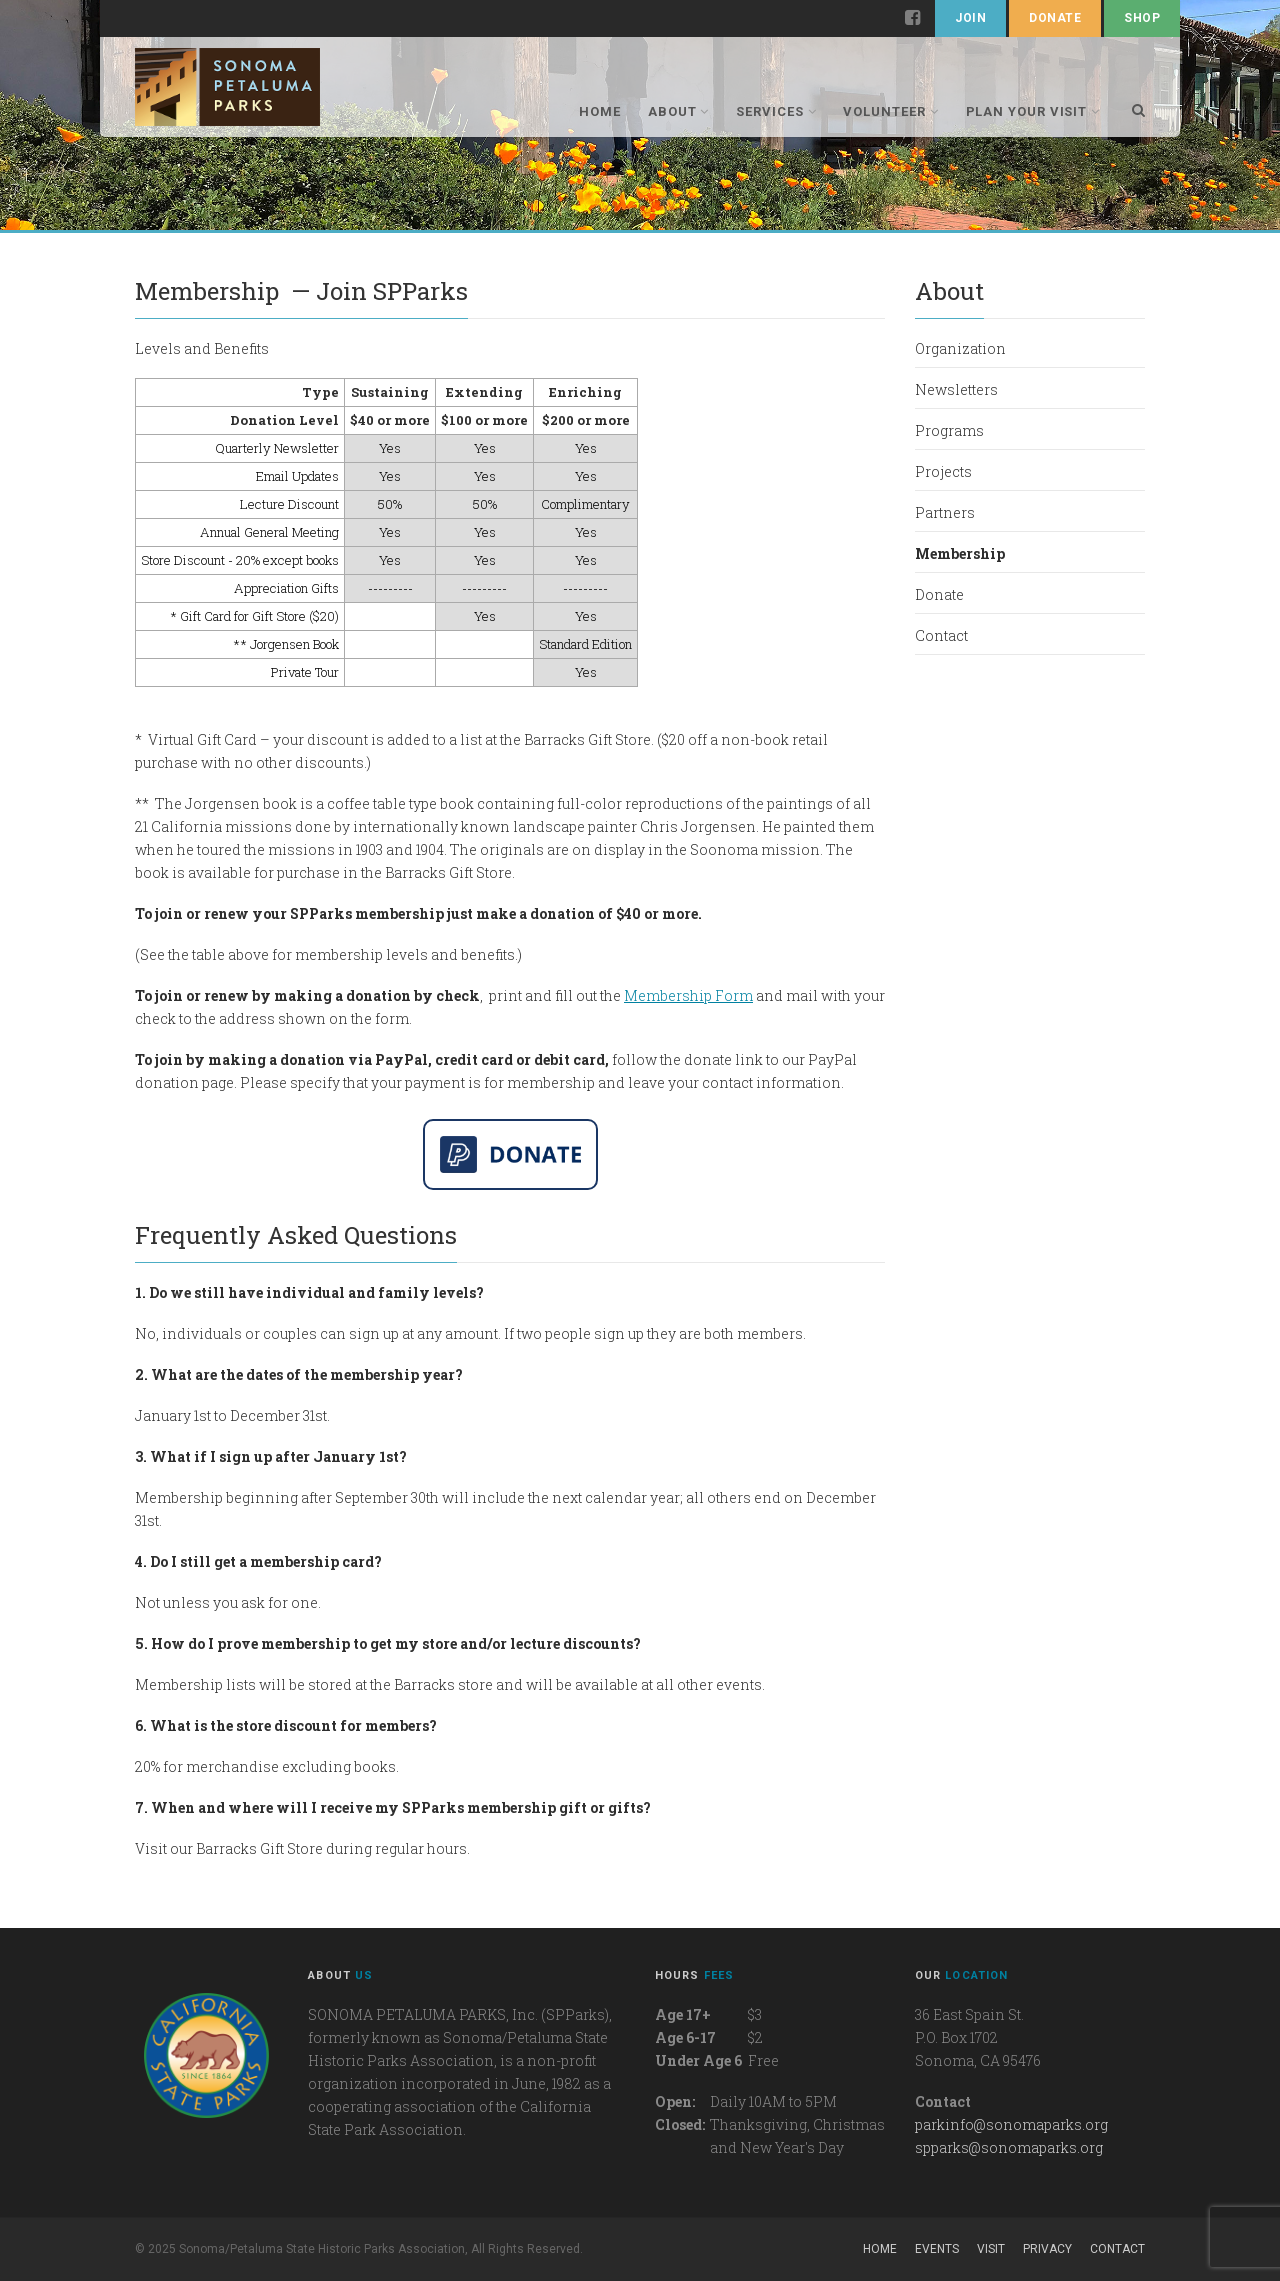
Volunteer (890, 111)
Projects (943, 471)
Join (970, 18)
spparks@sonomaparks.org (1009, 2147)
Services (776, 111)
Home (600, 111)
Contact (941, 635)
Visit (991, 2249)
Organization (960, 348)
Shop (1142, 18)
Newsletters (956, 389)
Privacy (1047, 2249)
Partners (945, 512)
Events (937, 2249)
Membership (960, 553)
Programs (949, 430)
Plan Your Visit (1033, 111)
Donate (1055, 18)
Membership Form (688, 995)
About (678, 111)
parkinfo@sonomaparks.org (1011, 2124)
